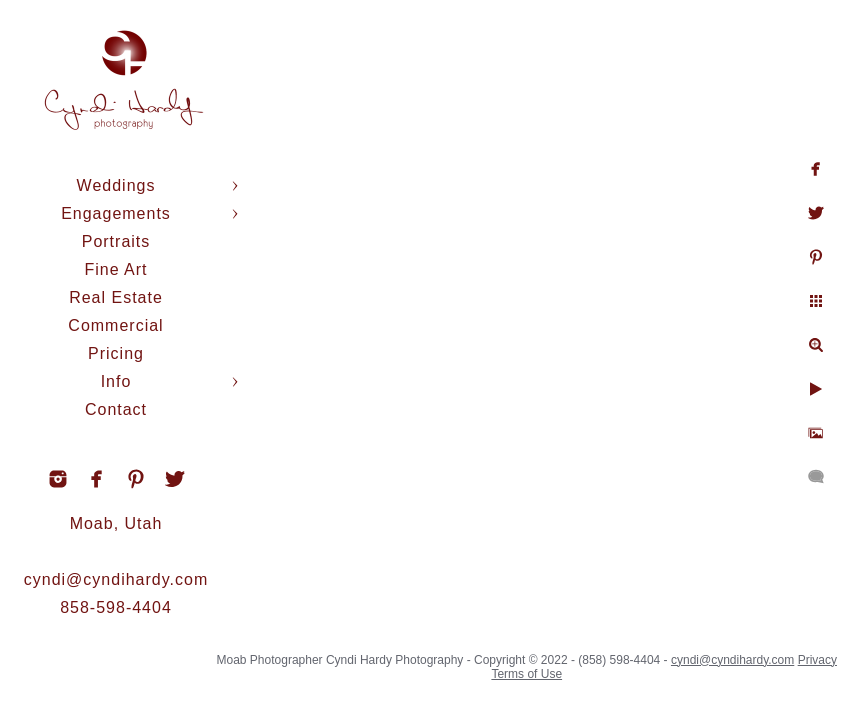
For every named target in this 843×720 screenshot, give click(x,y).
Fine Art (115, 269)
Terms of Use (526, 674)
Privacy (817, 660)
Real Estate (116, 297)
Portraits (116, 241)
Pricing (116, 353)
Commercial (115, 325)
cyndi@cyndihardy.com (116, 579)
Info (116, 381)
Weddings (116, 185)
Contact (116, 409)
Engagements (116, 213)
